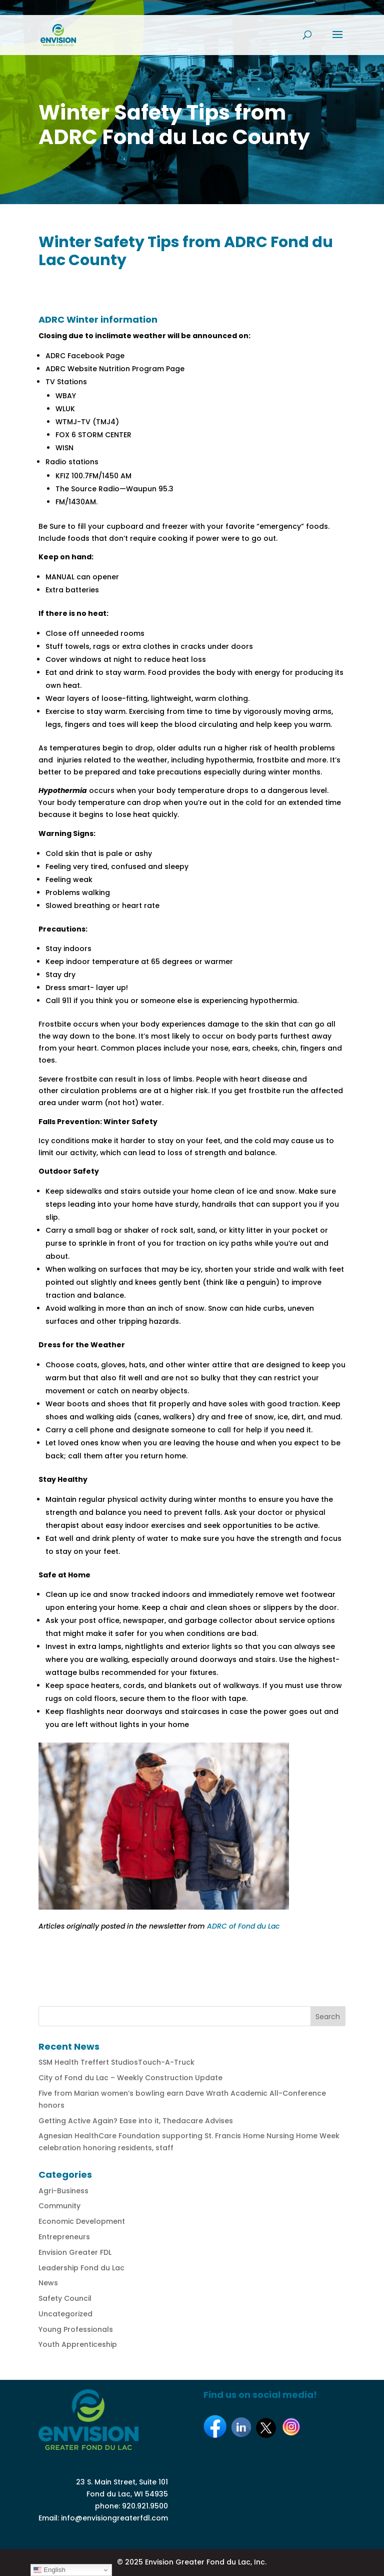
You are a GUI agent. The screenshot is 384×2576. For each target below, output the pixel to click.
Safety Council (65, 2298)
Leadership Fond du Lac (81, 2268)
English (49, 2570)
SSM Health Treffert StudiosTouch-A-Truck (116, 2062)
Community (59, 2206)
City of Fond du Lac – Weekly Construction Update (130, 2078)
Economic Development (81, 2221)
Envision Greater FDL (75, 2252)
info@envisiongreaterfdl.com (114, 2518)
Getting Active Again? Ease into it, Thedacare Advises (135, 2121)
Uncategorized (65, 2314)
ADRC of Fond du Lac (243, 1926)
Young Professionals (75, 2329)
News (48, 2283)
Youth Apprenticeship (77, 2344)
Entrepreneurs (64, 2237)
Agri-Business (63, 2191)
